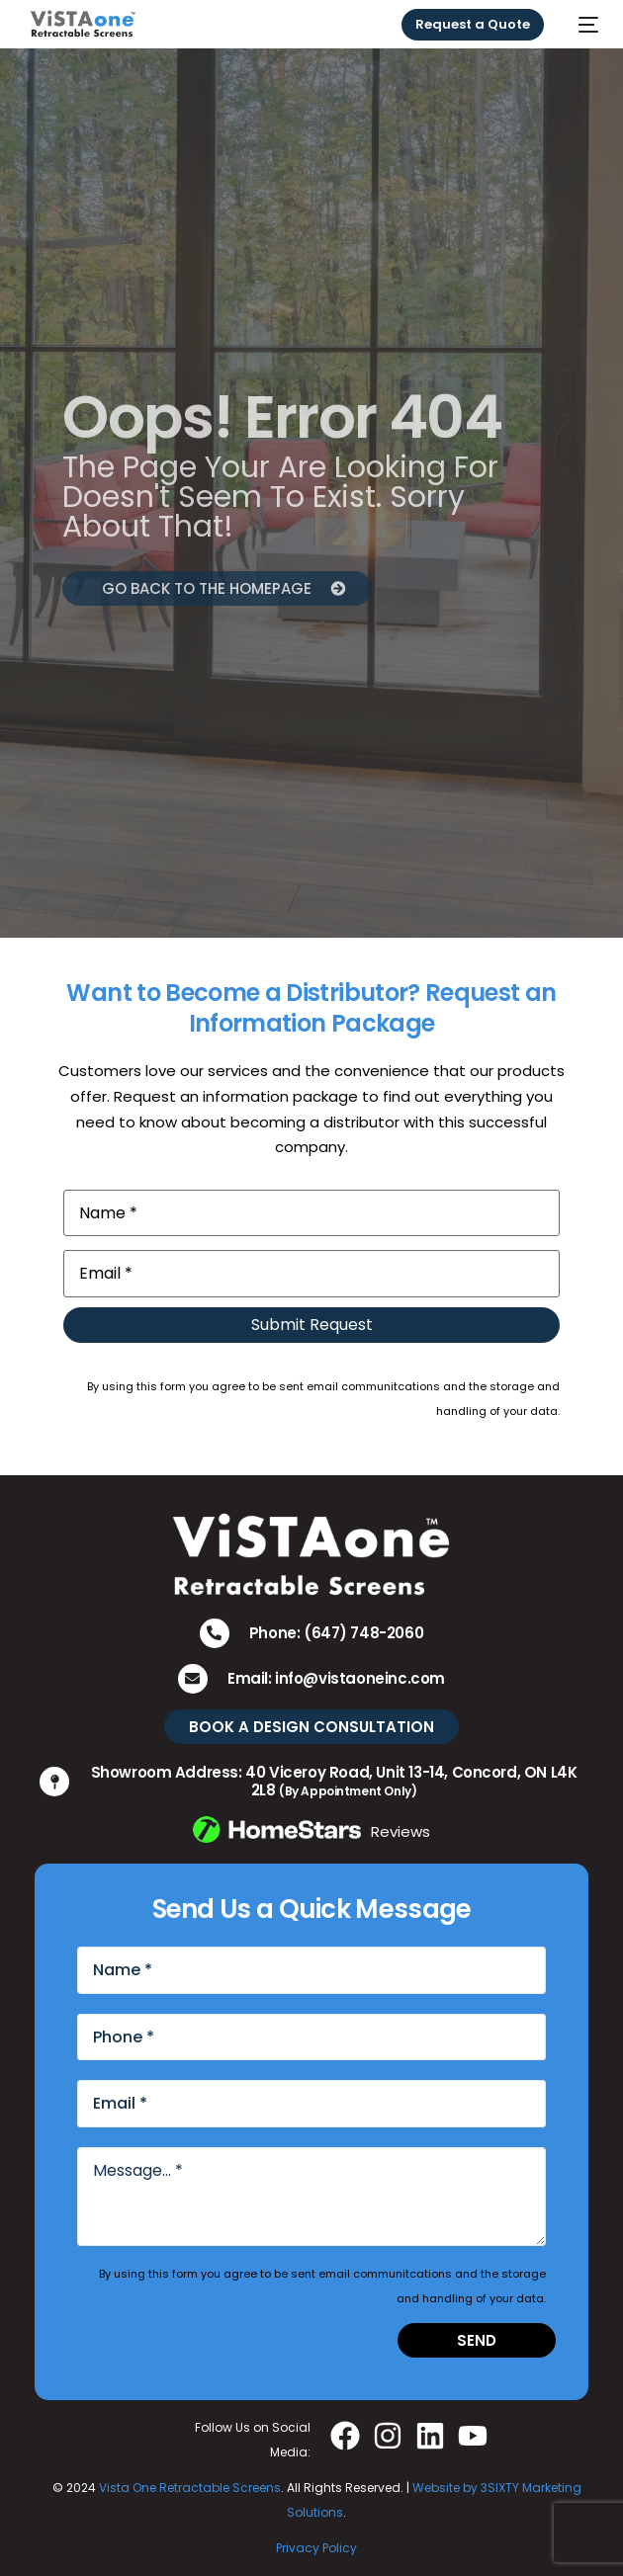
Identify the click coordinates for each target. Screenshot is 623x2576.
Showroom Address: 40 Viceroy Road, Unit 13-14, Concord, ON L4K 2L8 (334, 1781)
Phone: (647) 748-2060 (336, 1632)
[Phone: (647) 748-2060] (214, 1633)
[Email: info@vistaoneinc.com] (193, 1679)
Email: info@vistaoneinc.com (336, 1678)
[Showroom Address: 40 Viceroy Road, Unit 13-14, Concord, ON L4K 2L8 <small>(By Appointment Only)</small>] (54, 1781)
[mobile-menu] (581, 24)
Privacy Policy (316, 2547)
